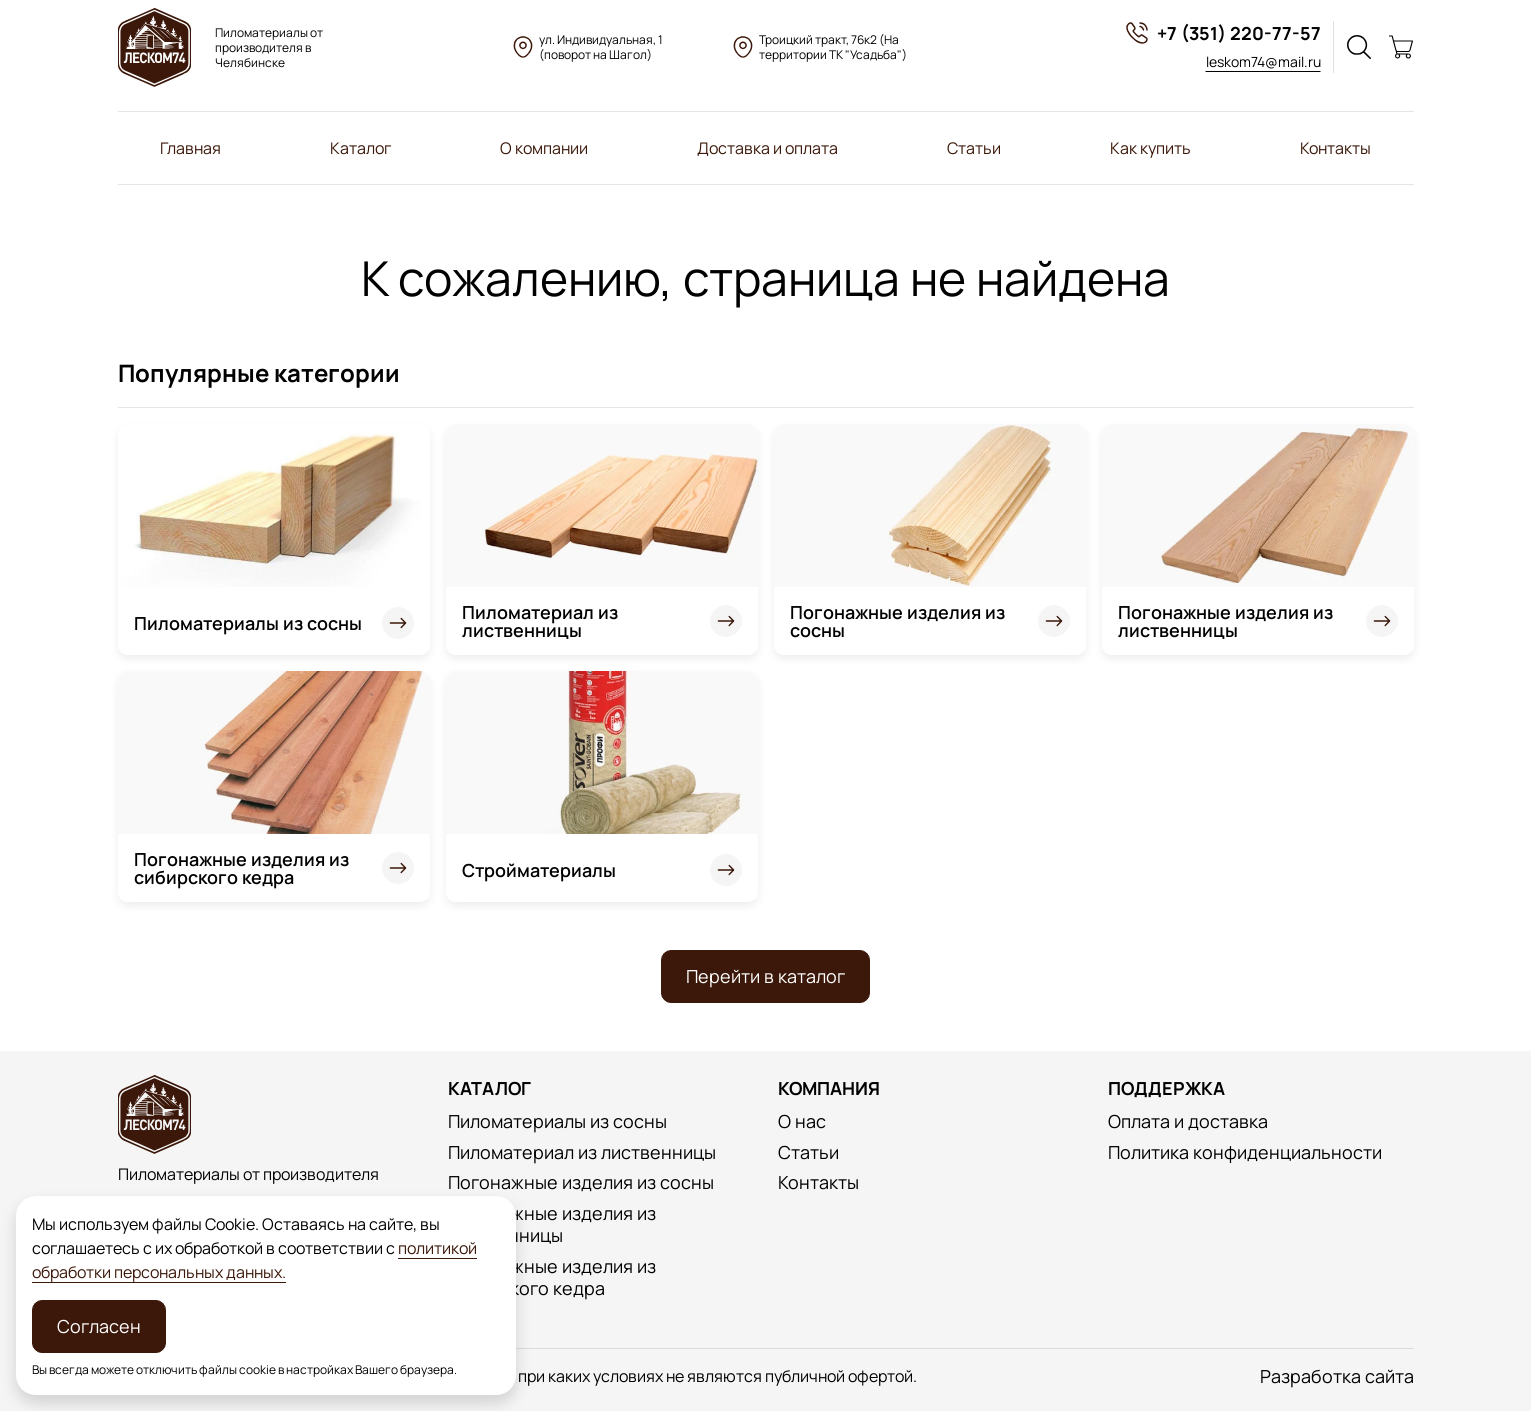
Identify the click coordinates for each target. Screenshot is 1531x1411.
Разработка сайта (1337, 1376)
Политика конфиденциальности (1245, 1152)
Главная (190, 148)
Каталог (360, 148)
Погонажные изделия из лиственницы (1225, 621)
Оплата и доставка (1188, 1121)
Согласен (99, 1326)
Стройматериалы (539, 870)
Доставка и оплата (767, 148)
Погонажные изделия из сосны (897, 621)
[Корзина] (1401, 47)
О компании (544, 148)
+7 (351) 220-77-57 (1223, 33)
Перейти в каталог (765, 976)
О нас (802, 1121)
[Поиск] (1359, 47)
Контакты (1335, 148)
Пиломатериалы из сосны (248, 623)
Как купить (1150, 148)
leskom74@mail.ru (1263, 61)
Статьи (974, 148)
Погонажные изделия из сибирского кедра (241, 868)
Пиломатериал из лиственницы (540, 621)
